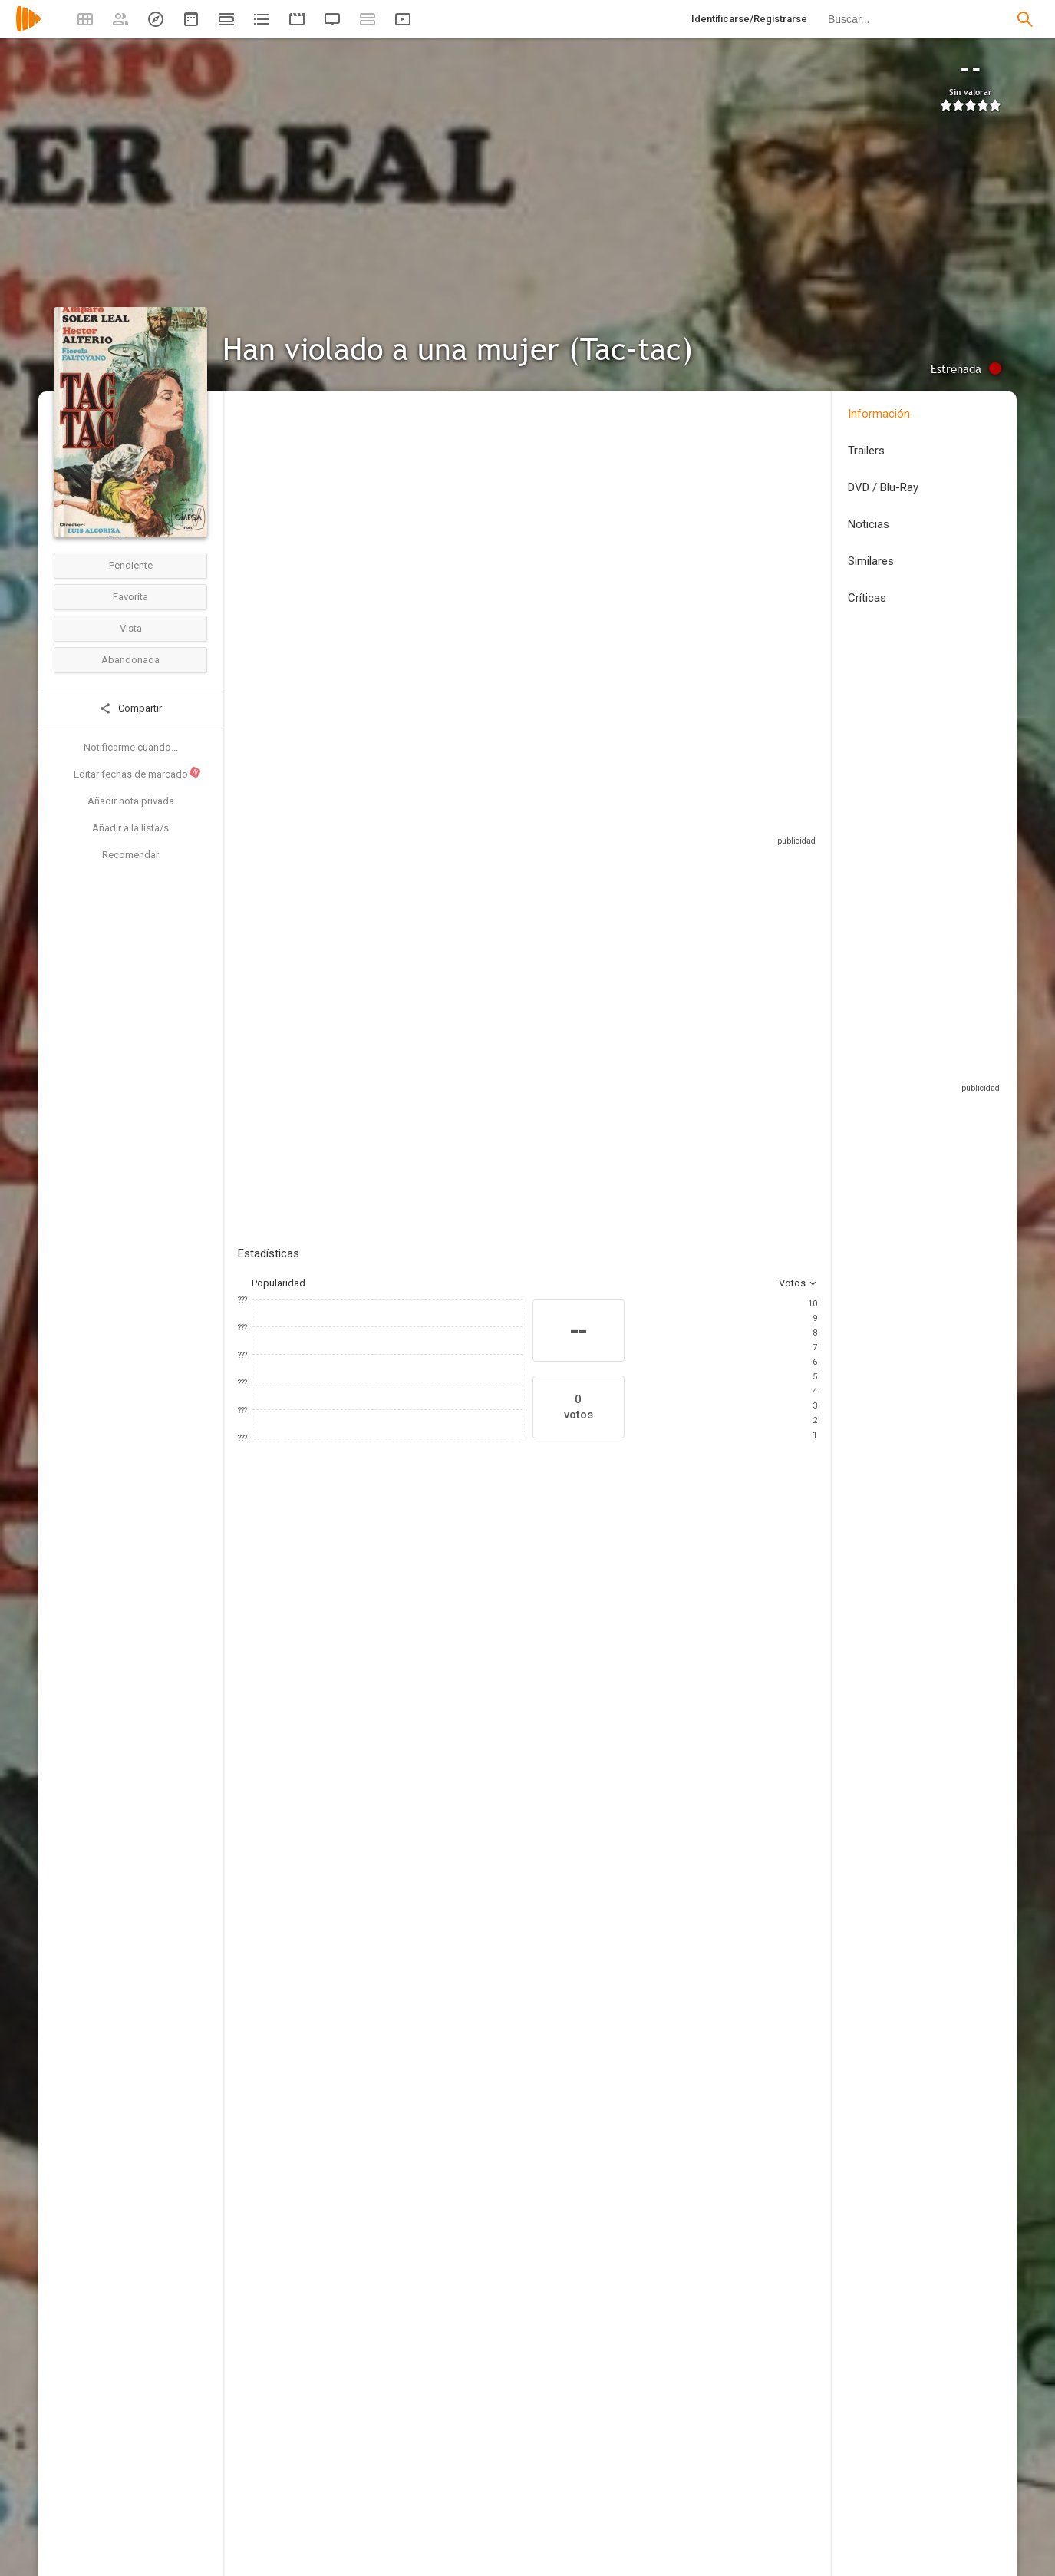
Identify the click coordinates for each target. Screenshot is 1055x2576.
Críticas (867, 598)
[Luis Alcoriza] (397, 1872)
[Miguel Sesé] (397, 2154)
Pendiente (131, 565)
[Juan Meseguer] (652, 1712)
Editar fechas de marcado (138, 773)
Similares (871, 561)
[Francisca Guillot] (397, 2111)
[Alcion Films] (694, 2099)
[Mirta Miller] (744, 1712)
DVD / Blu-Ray (883, 487)
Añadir (353, 997)
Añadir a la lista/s (130, 828)
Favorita (130, 597)
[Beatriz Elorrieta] (284, 1712)
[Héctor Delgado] (694, 2185)
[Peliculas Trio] (694, 2142)
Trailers (866, 450)
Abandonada (130, 659)
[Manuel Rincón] (694, 2319)
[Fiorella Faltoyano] (468, 1712)
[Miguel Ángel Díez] (397, 1915)
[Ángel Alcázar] (560, 1712)
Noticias (868, 524)
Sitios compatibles (652, 809)
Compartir (130, 708)
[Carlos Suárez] (397, 2013)
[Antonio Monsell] (694, 1958)
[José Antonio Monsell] (694, 1872)
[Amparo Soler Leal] (376, 1712)
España (254, 517)
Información (879, 414)
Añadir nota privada (130, 801)
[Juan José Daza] (694, 2056)
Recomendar (130, 854)
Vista (131, 628)
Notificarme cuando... (131, 747)
